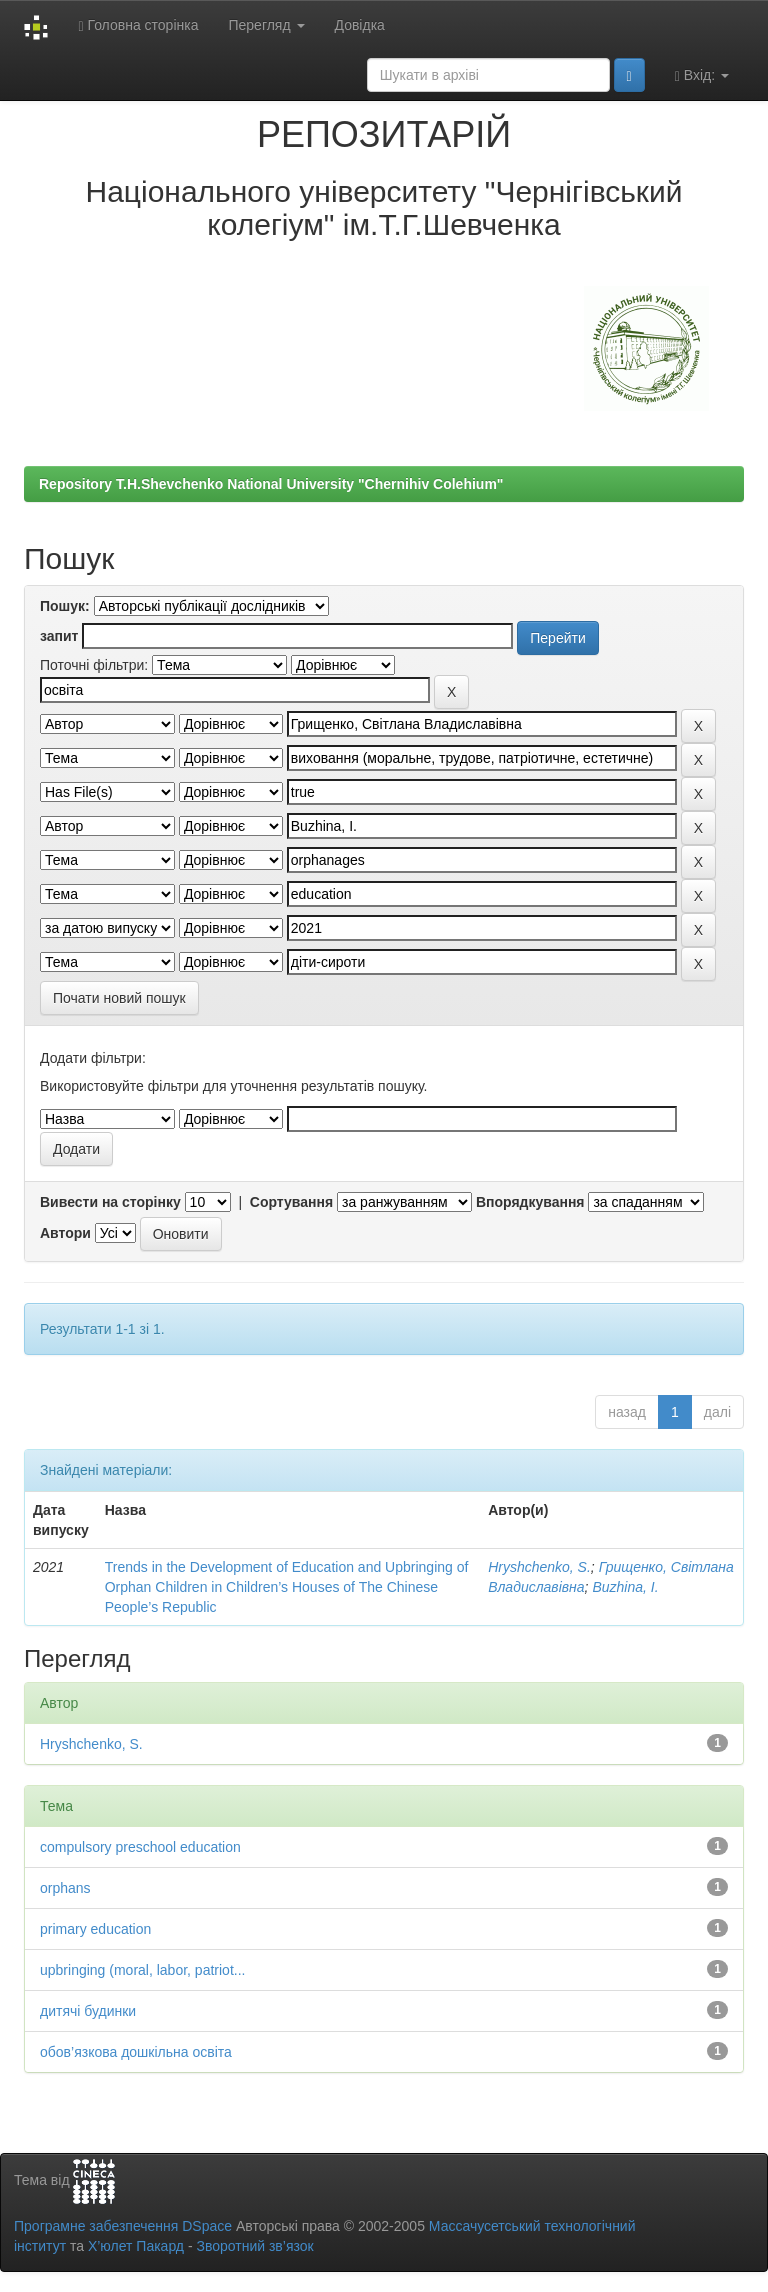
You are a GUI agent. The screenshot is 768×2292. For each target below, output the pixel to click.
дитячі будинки (88, 2011)
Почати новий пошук (119, 998)
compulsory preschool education (140, 1847)
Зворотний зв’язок (254, 2246)
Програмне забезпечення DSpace (123, 2226)
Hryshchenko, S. (539, 1567)
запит (59, 636)
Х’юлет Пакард (136, 2246)
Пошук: (65, 606)
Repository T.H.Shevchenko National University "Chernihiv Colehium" (271, 484)
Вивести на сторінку (110, 1202)
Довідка (360, 25)
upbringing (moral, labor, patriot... (142, 1970)
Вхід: (702, 75)
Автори (65, 1233)
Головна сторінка (138, 25)
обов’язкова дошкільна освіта (136, 2052)
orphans (65, 1888)
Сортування (291, 1202)
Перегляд (266, 25)
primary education (95, 1929)
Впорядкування (530, 1202)
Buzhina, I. (625, 1587)
